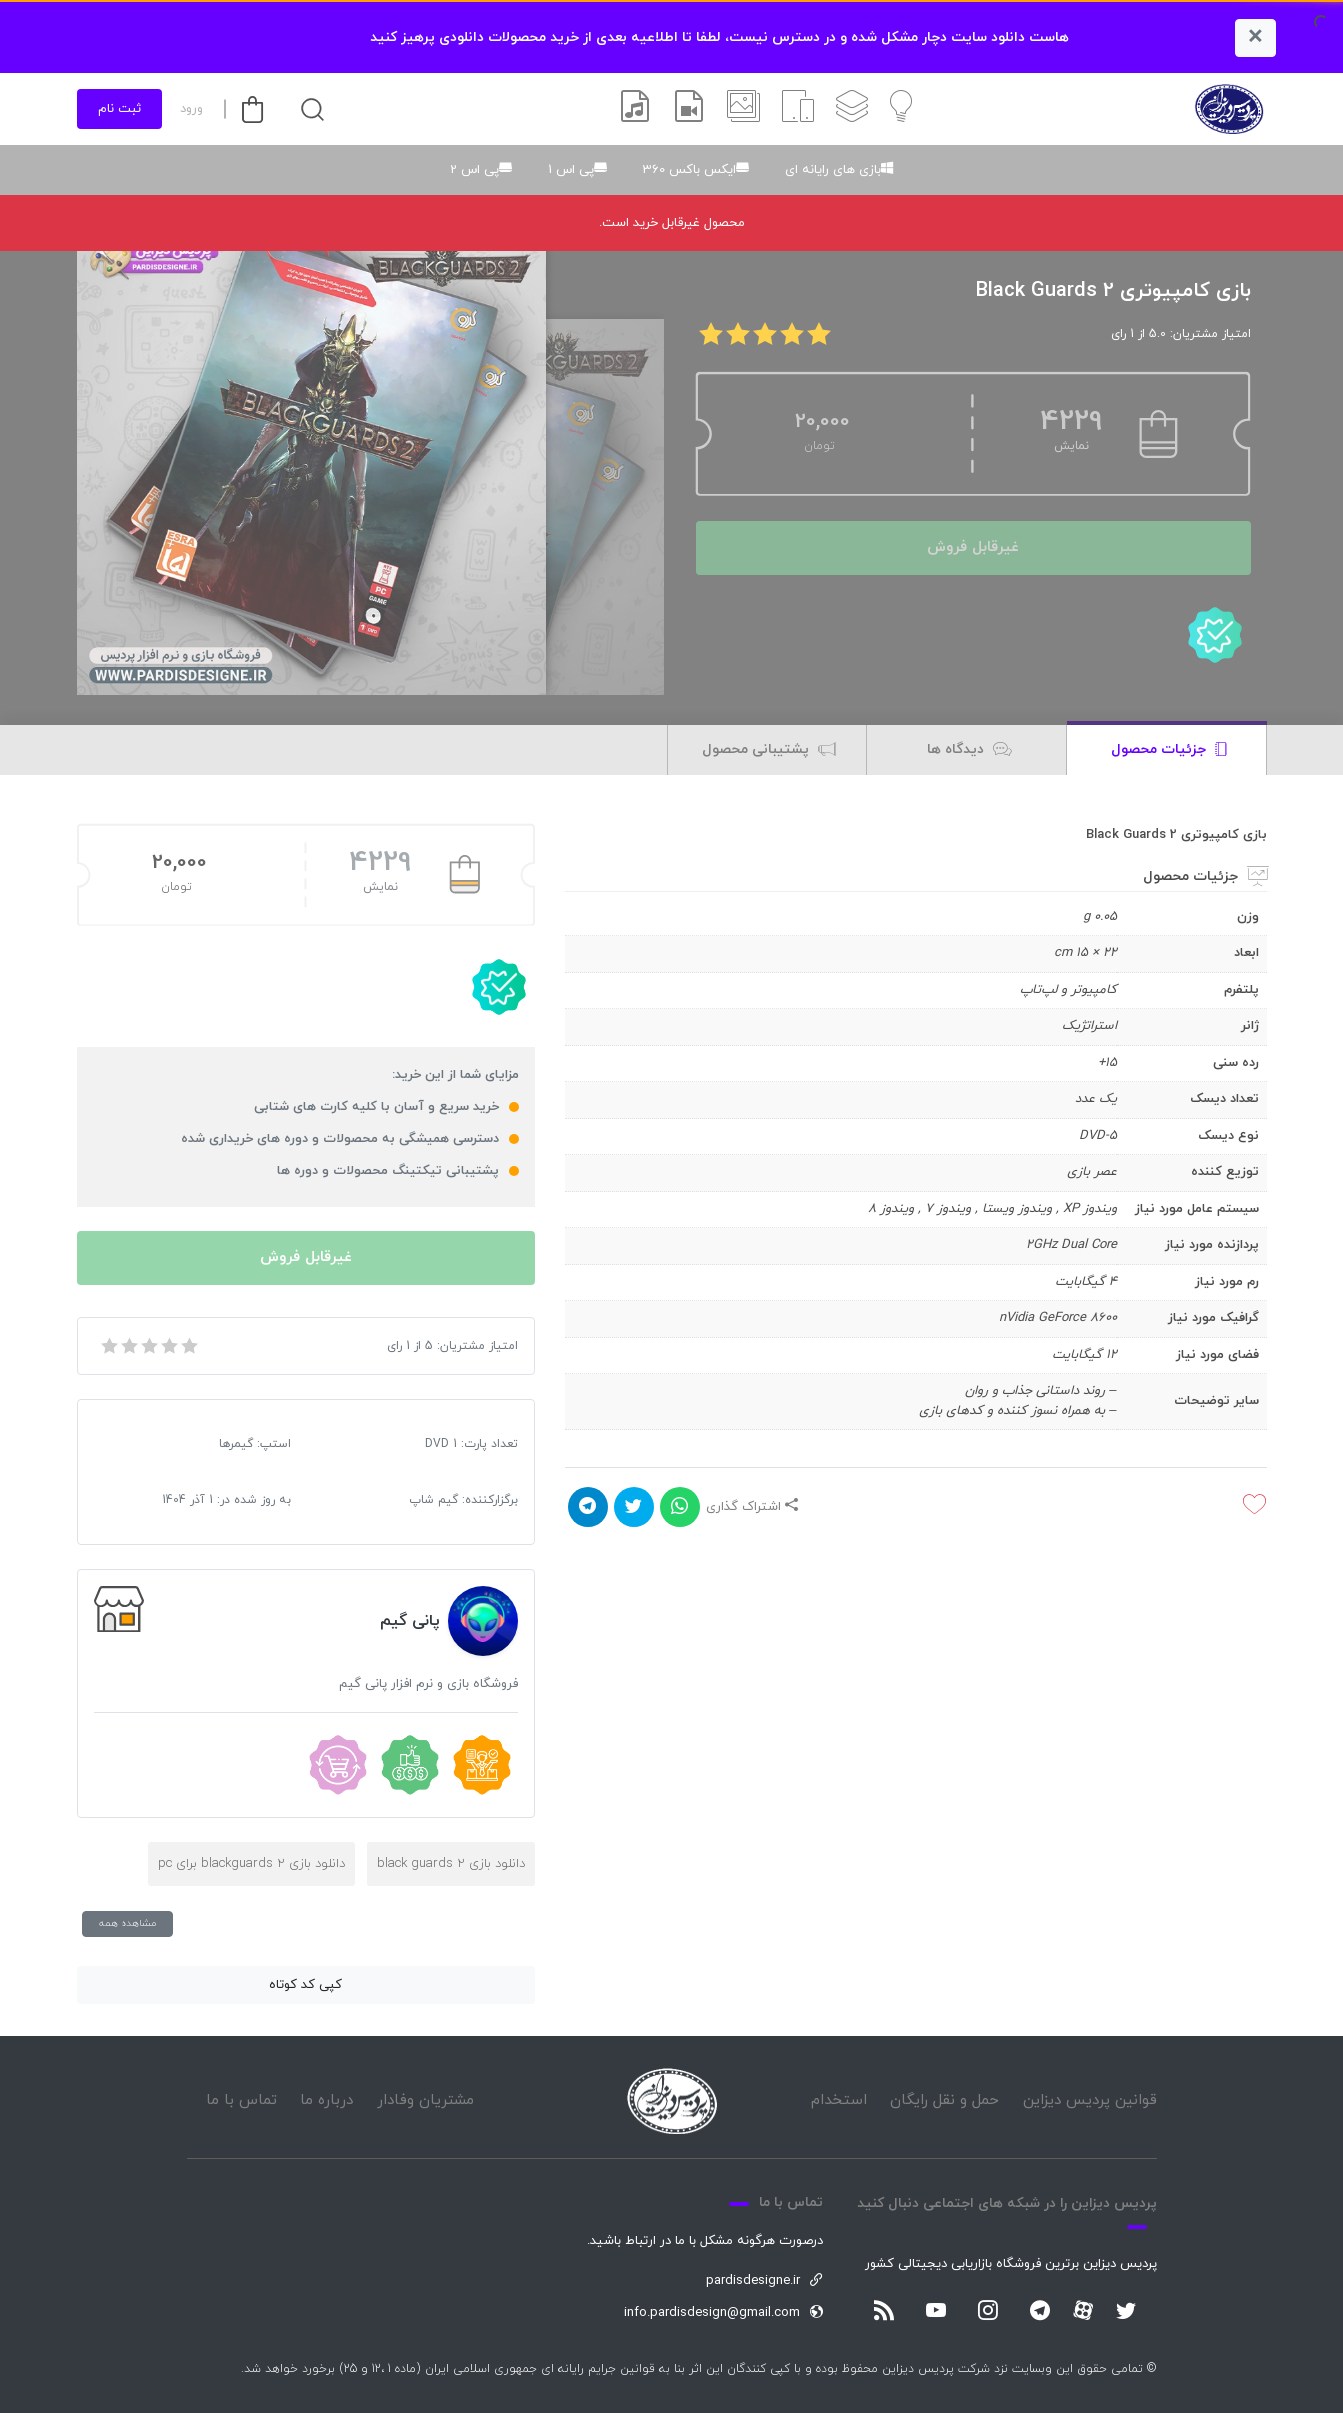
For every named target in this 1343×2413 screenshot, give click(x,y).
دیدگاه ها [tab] (969, 750)
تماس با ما (241, 2100)
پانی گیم (410, 1621)
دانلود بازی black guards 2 (451, 1864)
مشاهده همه (127, 1923)
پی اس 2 (474, 170)
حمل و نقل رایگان (944, 2100)
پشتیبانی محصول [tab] (769, 750)
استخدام (839, 2100)
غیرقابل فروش (973, 547)
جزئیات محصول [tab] (1169, 750)
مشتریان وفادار (425, 2100)
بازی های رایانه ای (833, 170)
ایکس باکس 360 (689, 170)
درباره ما (326, 2100)
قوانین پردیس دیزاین (1090, 2100)
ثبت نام (119, 109)
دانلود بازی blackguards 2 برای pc (251, 1864)
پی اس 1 (571, 170)
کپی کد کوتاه (305, 1985)
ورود (191, 109)
